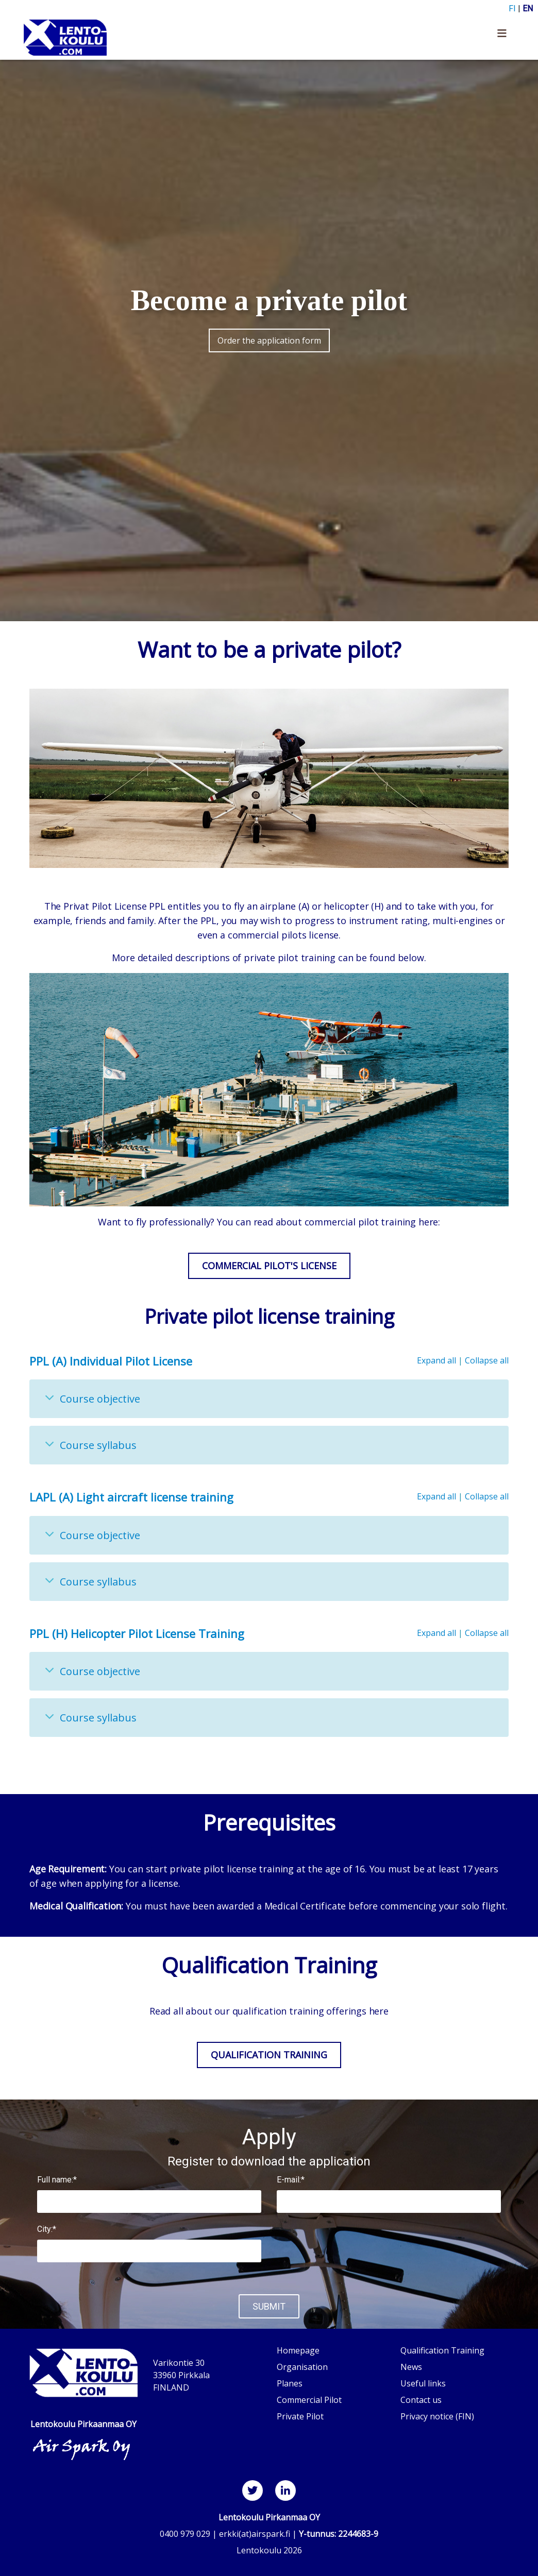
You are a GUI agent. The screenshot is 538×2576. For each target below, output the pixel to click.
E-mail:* (291, 2180)
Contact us (421, 2400)
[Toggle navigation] (502, 38)
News (411, 2367)
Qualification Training (269, 2055)
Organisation (302, 2367)
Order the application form (269, 340)
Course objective (100, 1399)
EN (528, 8)
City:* (46, 2229)
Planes (289, 2383)
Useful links (423, 2383)
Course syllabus (98, 1445)
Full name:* (57, 2180)
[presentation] (389, 2253)
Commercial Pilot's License (269, 1265)
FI (512, 8)
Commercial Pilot (309, 2400)
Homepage (298, 2350)
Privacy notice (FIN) (437, 2416)
